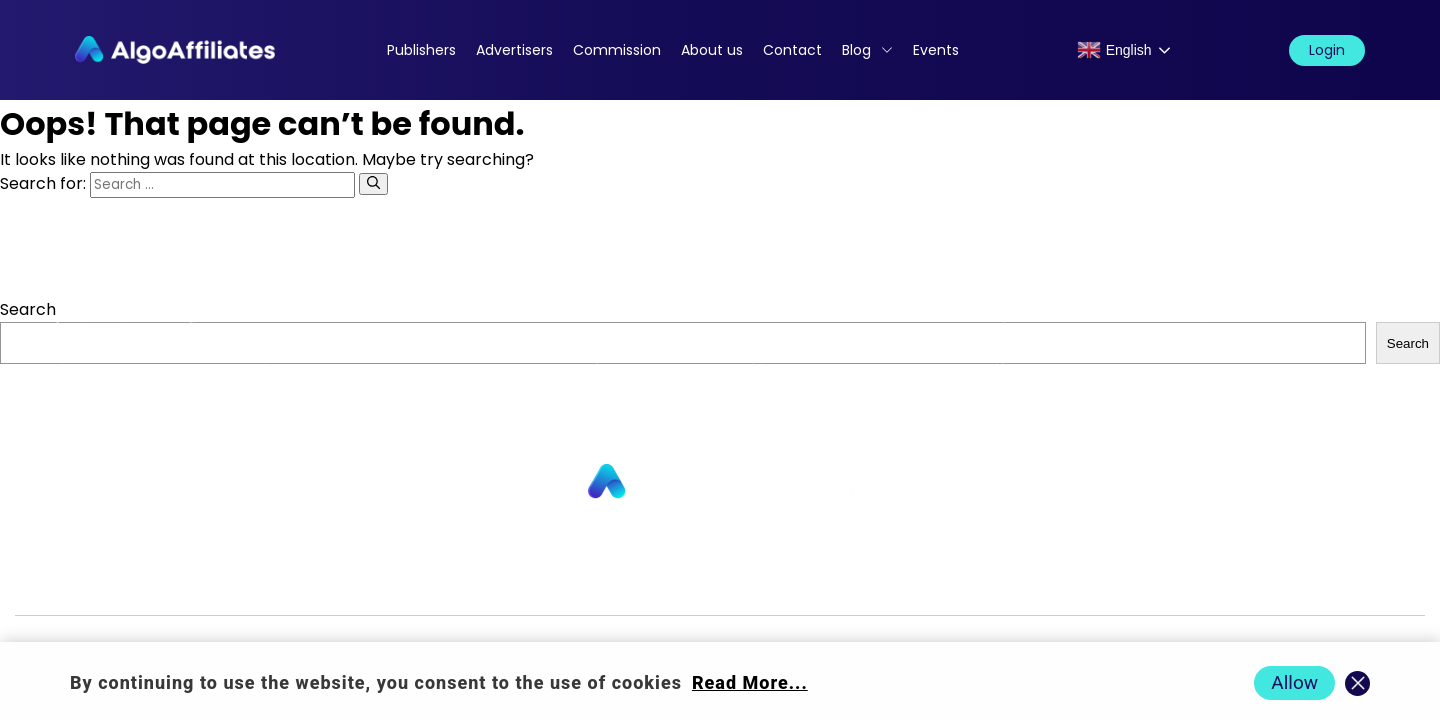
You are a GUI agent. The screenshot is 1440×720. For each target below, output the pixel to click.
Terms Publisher (1035, 582)
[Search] (373, 184)
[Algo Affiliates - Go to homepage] (175, 50)
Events (936, 50)
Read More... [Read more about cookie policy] (750, 682)
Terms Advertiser (1197, 582)
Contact (792, 50)
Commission (617, 50)
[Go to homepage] (720, 482)
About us (712, 50)
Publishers (421, 50)
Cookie (914, 582)
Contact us (463, 582)
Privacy (828, 582)
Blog (856, 50)
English (1114, 50)
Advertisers (514, 50)
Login (1327, 50)
